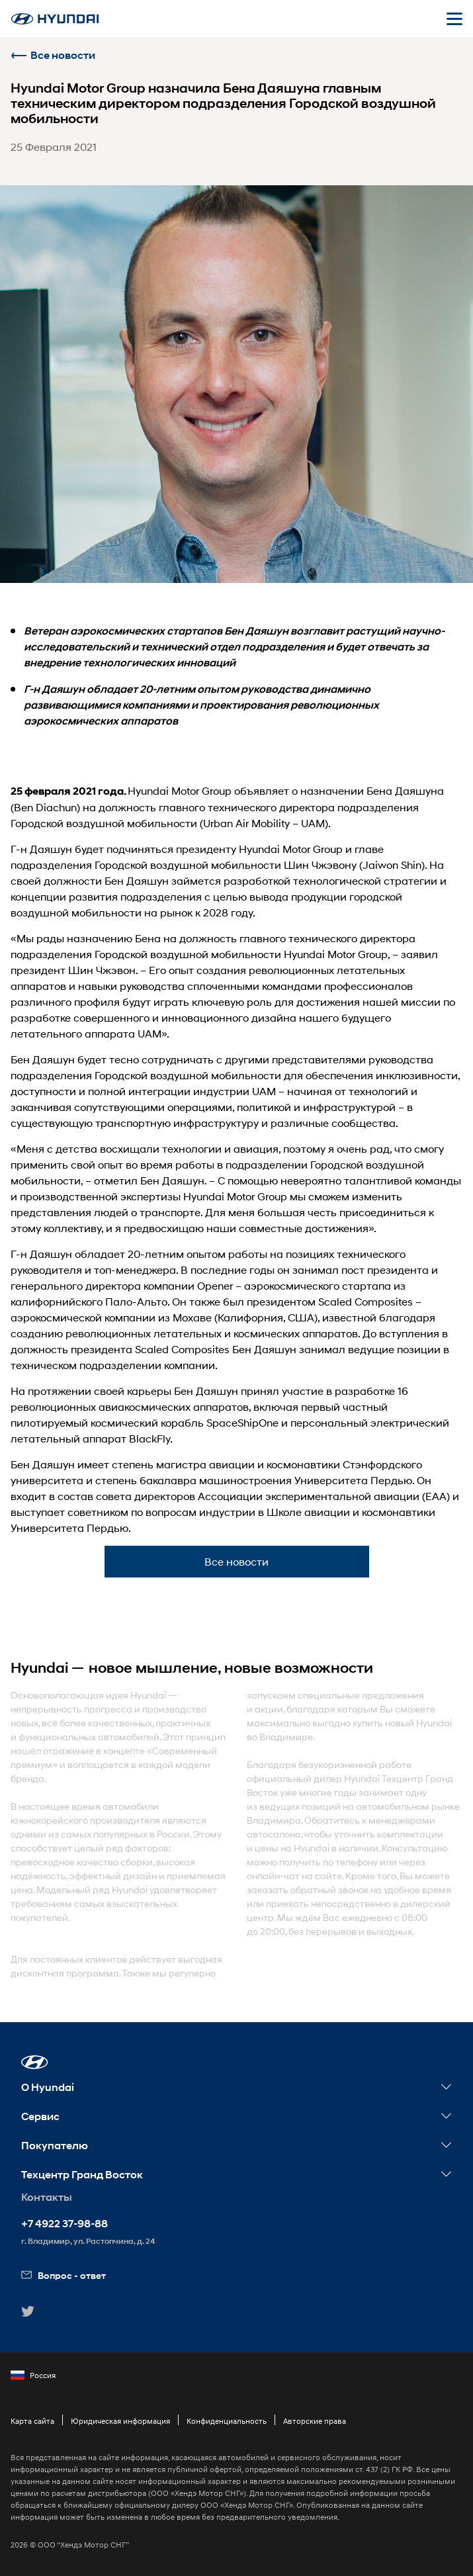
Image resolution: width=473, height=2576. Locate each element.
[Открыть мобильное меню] (454, 18)
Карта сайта (32, 2421)
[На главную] (55, 18)
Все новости (53, 55)
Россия (33, 2375)
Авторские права (314, 2421)
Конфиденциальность (227, 2421)
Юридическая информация (120, 2421)
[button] (34, 2062)
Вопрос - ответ (63, 2275)
